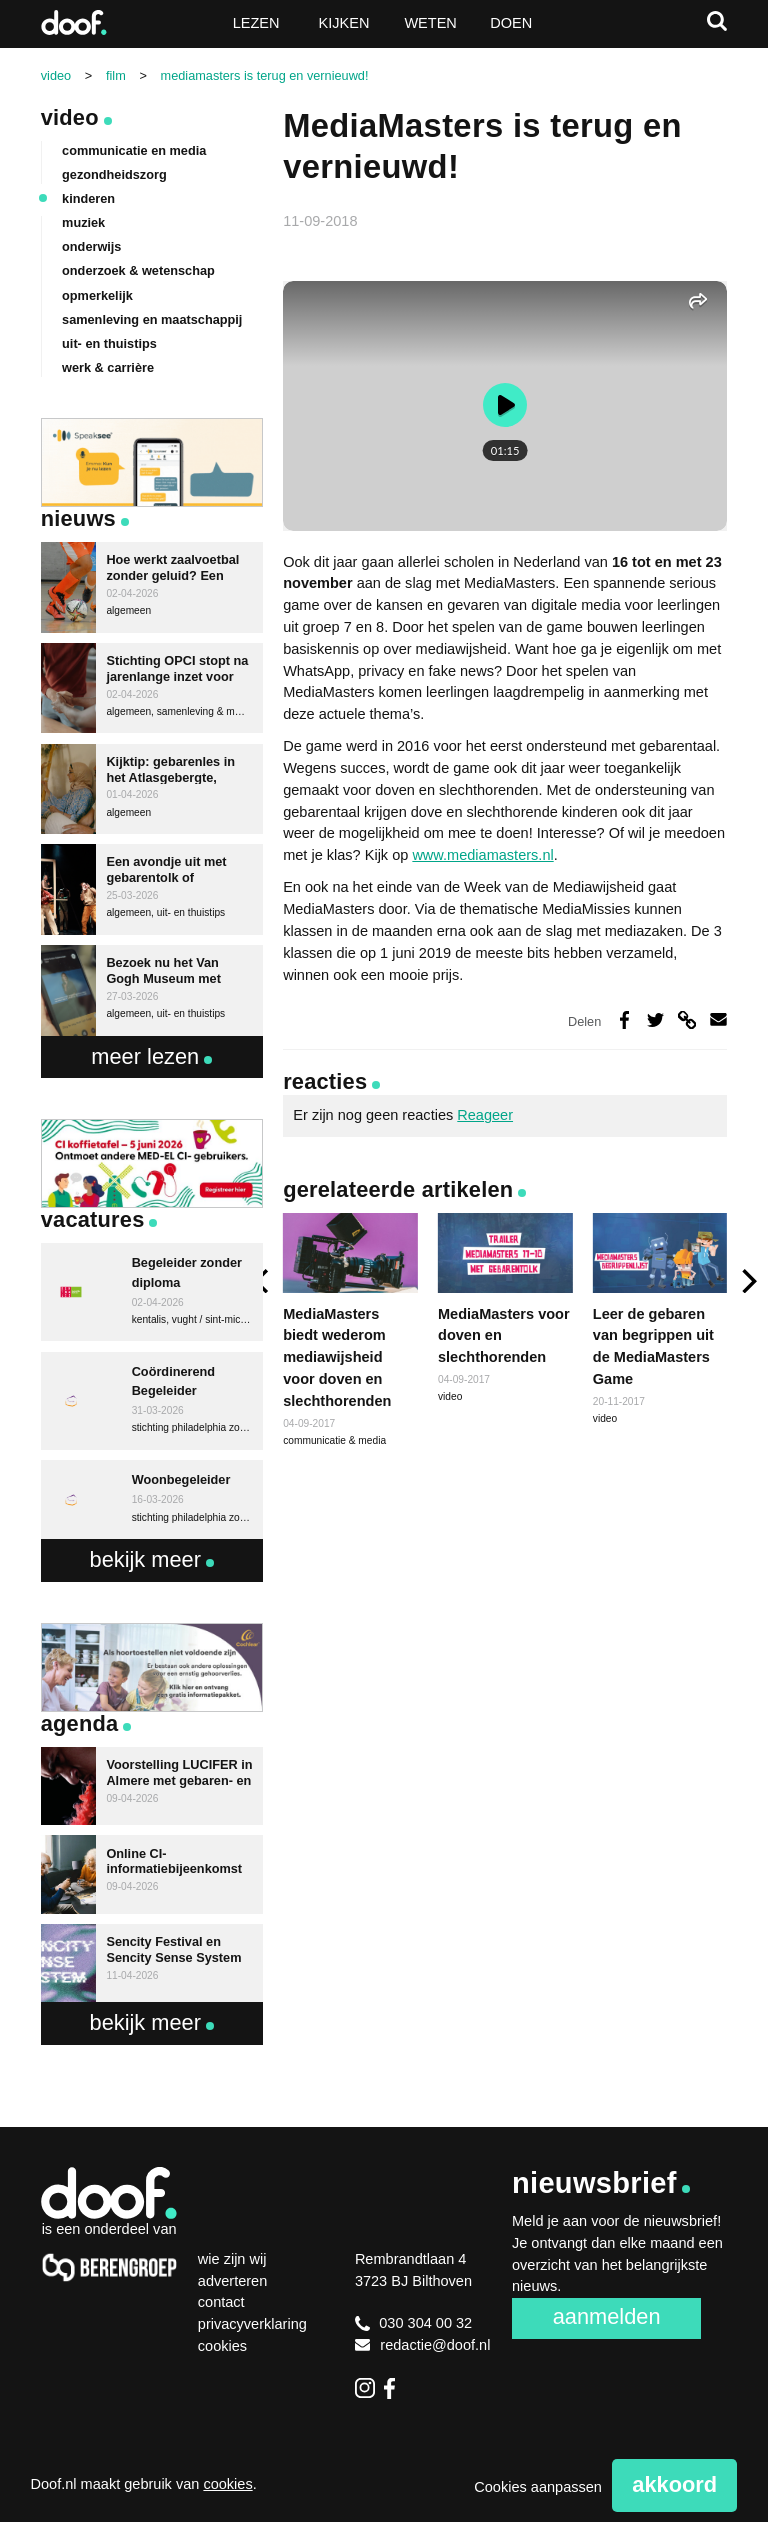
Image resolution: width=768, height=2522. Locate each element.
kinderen (88, 198)
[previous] (262, 1280)
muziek (83, 222)
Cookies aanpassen (538, 2487)
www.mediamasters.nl (482, 855)
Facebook (394, 2388)
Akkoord (674, 2484)
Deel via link (686, 1019)
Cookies (222, 2346)
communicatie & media (334, 1440)
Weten (430, 23)
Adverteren (232, 2281)
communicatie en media (134, 150)
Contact (221, 2302)
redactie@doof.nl (423, 2345)
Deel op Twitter (655, 1019)
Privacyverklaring (252, 2324)
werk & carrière (108, 367)
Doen (511, 23)
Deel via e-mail (718, 1019)
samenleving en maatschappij (152, 319)
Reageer (485, 1115)
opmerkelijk (97, 295)
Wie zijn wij (232, 2259)
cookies (227, 2484)
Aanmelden (607, 2316)
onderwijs (91, 246)
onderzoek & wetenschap (138, 270)
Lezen (256, 23)
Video (70, 117)
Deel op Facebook (623, 1019)
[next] (747, 1280)
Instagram (365, 2388)
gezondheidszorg (114, 174)
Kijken (344, 23)
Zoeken (717, 21)
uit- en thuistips (109, 343)
